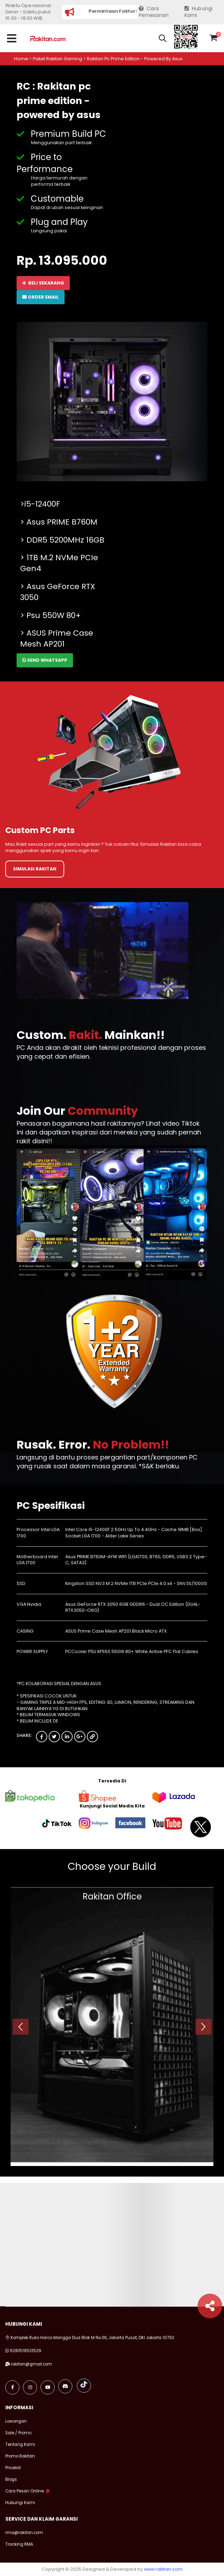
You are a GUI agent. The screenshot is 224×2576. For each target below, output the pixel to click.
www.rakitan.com (163, 2569)
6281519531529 (25, 2351)
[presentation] (21, 2027)
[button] (163, 39)
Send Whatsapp (44, 660)
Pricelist (13, 2468)
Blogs (11, 2479)
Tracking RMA (19, 2544)
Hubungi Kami (198, 12)
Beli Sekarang (43, 283)
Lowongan (16, 2421)
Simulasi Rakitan (34, 869)
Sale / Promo (18, 2433)
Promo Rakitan (20, 2456)
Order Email (40, 297)
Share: (24, 1735)
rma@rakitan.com (24, 2532)
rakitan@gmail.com (31, 2364)
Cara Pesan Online (24, 2491)
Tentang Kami (20, 2444)
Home (21, 59)
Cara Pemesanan (154, 12)
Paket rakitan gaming (57, 59)
